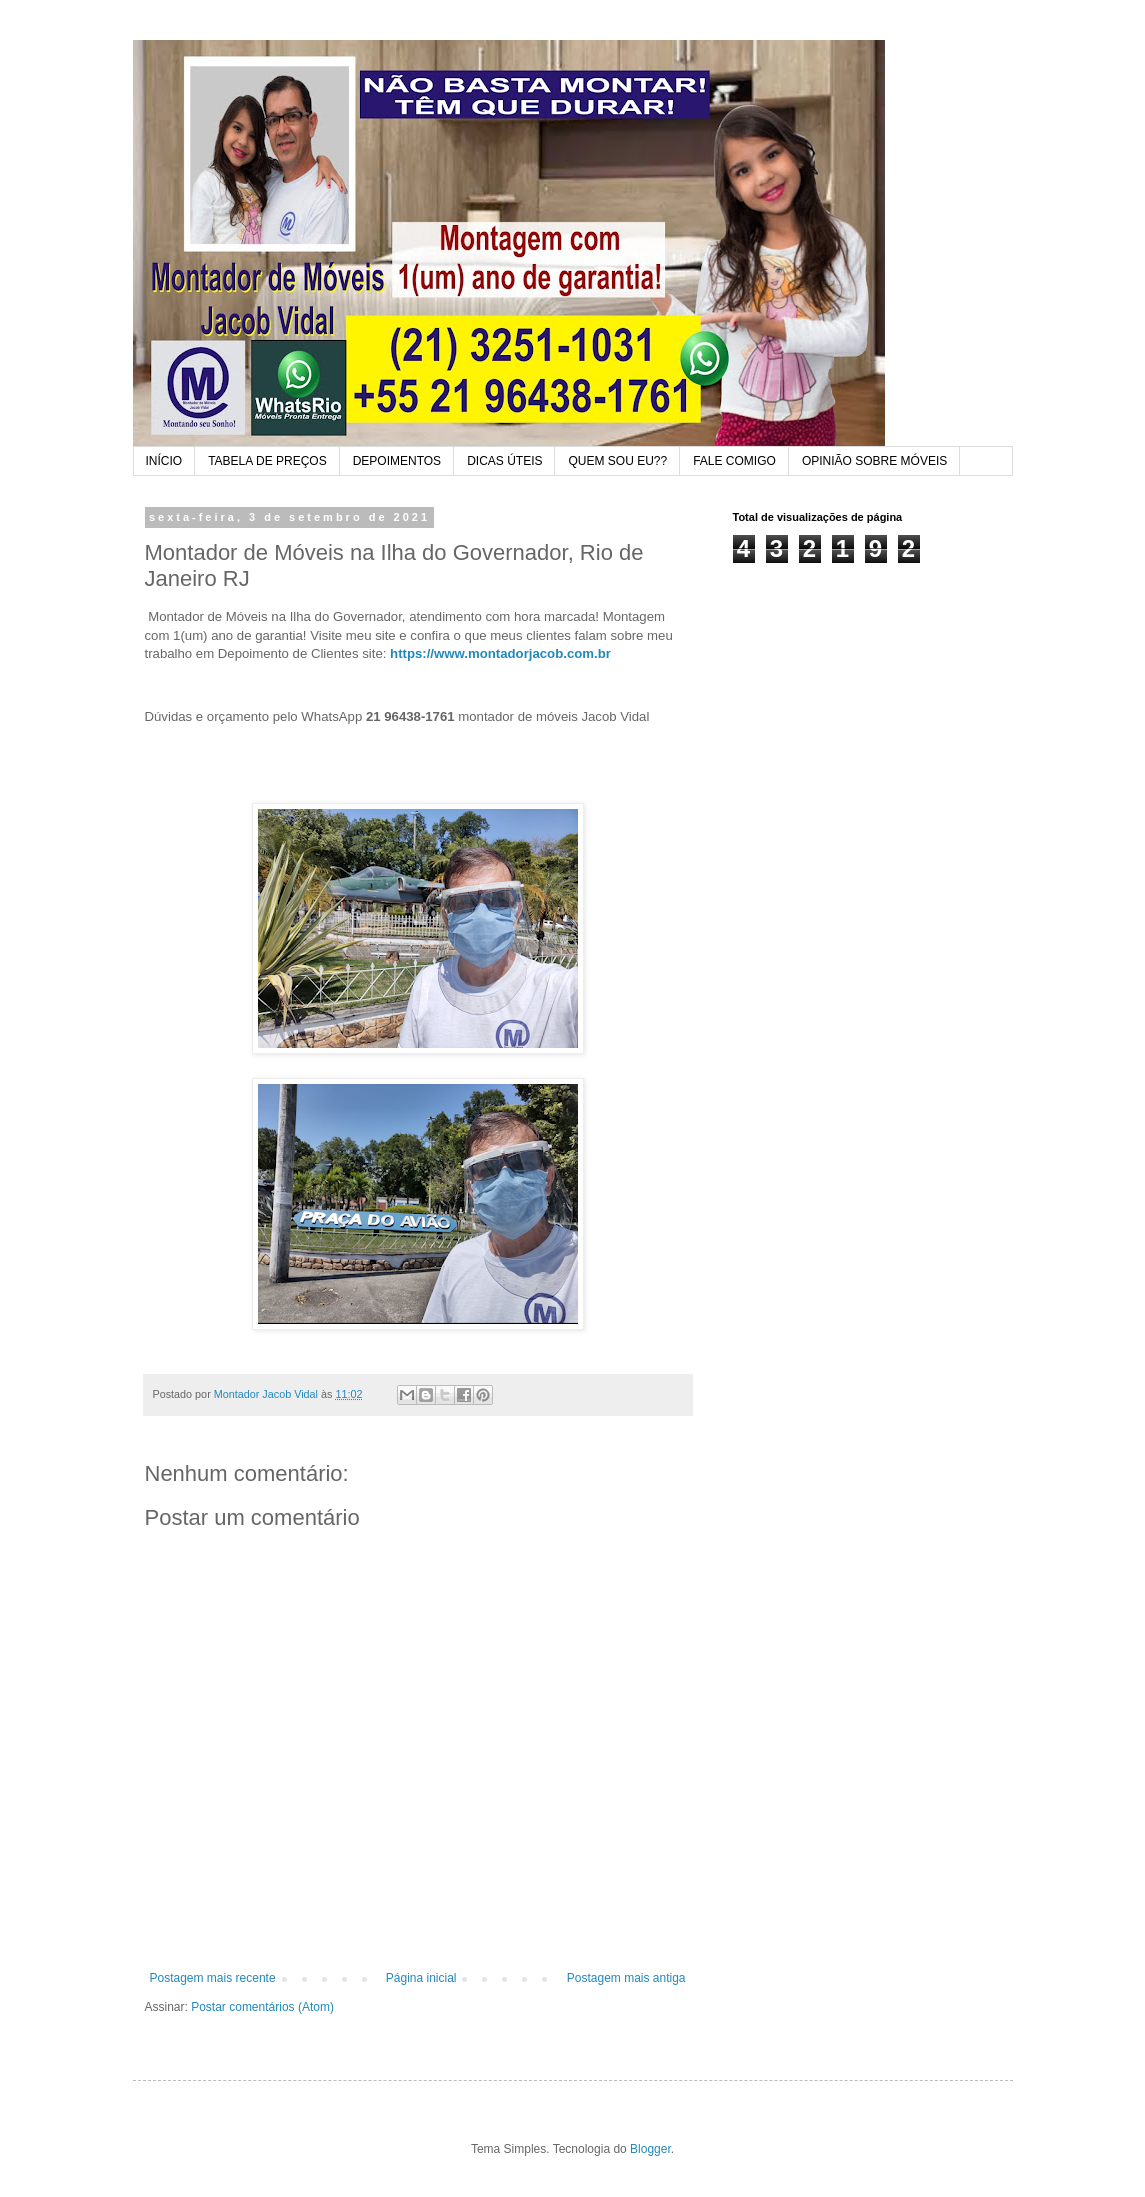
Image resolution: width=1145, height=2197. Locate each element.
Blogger (650, 2149)
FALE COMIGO (734, 461)
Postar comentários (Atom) (262, 2007)
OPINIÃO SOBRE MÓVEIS (874, 461)
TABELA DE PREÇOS (267, 461)
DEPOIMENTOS (397, 461)
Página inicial (421, 1978)
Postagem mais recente (213, 1978)
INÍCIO (164, 461)
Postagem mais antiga (626, 1978)
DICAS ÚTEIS (504, 461)
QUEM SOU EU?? (617, 461)
